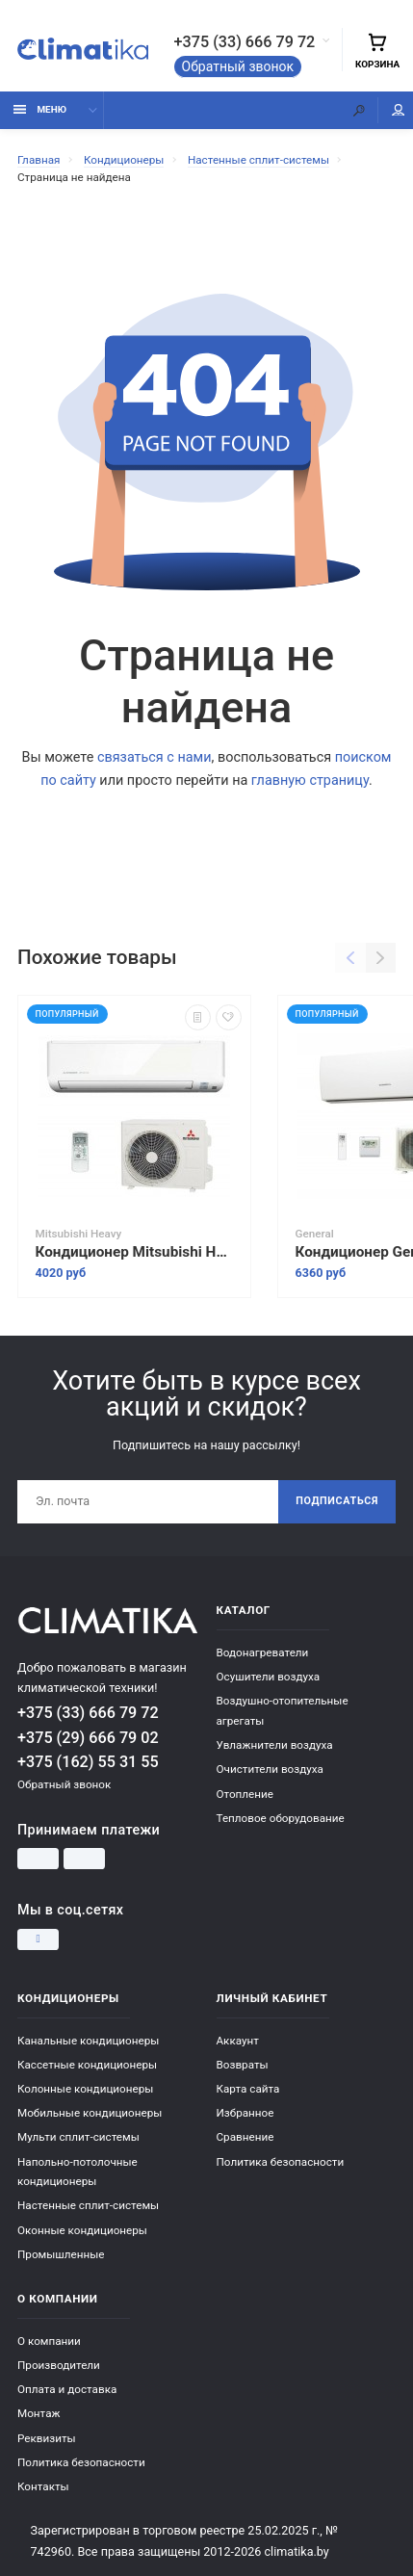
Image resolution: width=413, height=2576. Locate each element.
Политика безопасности (281, 2162)
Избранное (245, 2113)
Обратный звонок (238, 66)
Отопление (245, 1794)
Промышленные (60, 2254)
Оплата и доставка (66, 2389)
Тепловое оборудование (281, 1818)
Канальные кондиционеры (88, 2040)
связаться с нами (154, 757)
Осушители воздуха (269, 1676)
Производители (58, 2365)
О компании (49, 2341)
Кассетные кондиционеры (87, 2064)
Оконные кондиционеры (82, 2230)
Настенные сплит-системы (88, 2205)
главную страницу (310, 780)
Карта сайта (248, 2088)
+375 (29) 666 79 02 (88, 1738)
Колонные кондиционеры (85, 2088)
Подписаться (337, 1501)
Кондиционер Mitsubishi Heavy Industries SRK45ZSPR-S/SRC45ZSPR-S (134, 1252)
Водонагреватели (263, 1652)
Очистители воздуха (270, 1769)
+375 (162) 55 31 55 (88, 1762)
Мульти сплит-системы (78, 2137)
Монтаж (38, 2413)
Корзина (377, 50)
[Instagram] (38, 1939)
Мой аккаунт (398, 110)
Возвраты (243, 2064)
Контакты (43, 2486)
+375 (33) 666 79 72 (245, 42)
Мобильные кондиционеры (89, 2113)
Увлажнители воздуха (275, 1745)
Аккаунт (238, 2040)
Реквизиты (46, 2438)
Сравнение (245, 2137)
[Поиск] (359, 110)
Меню (39, 109)
